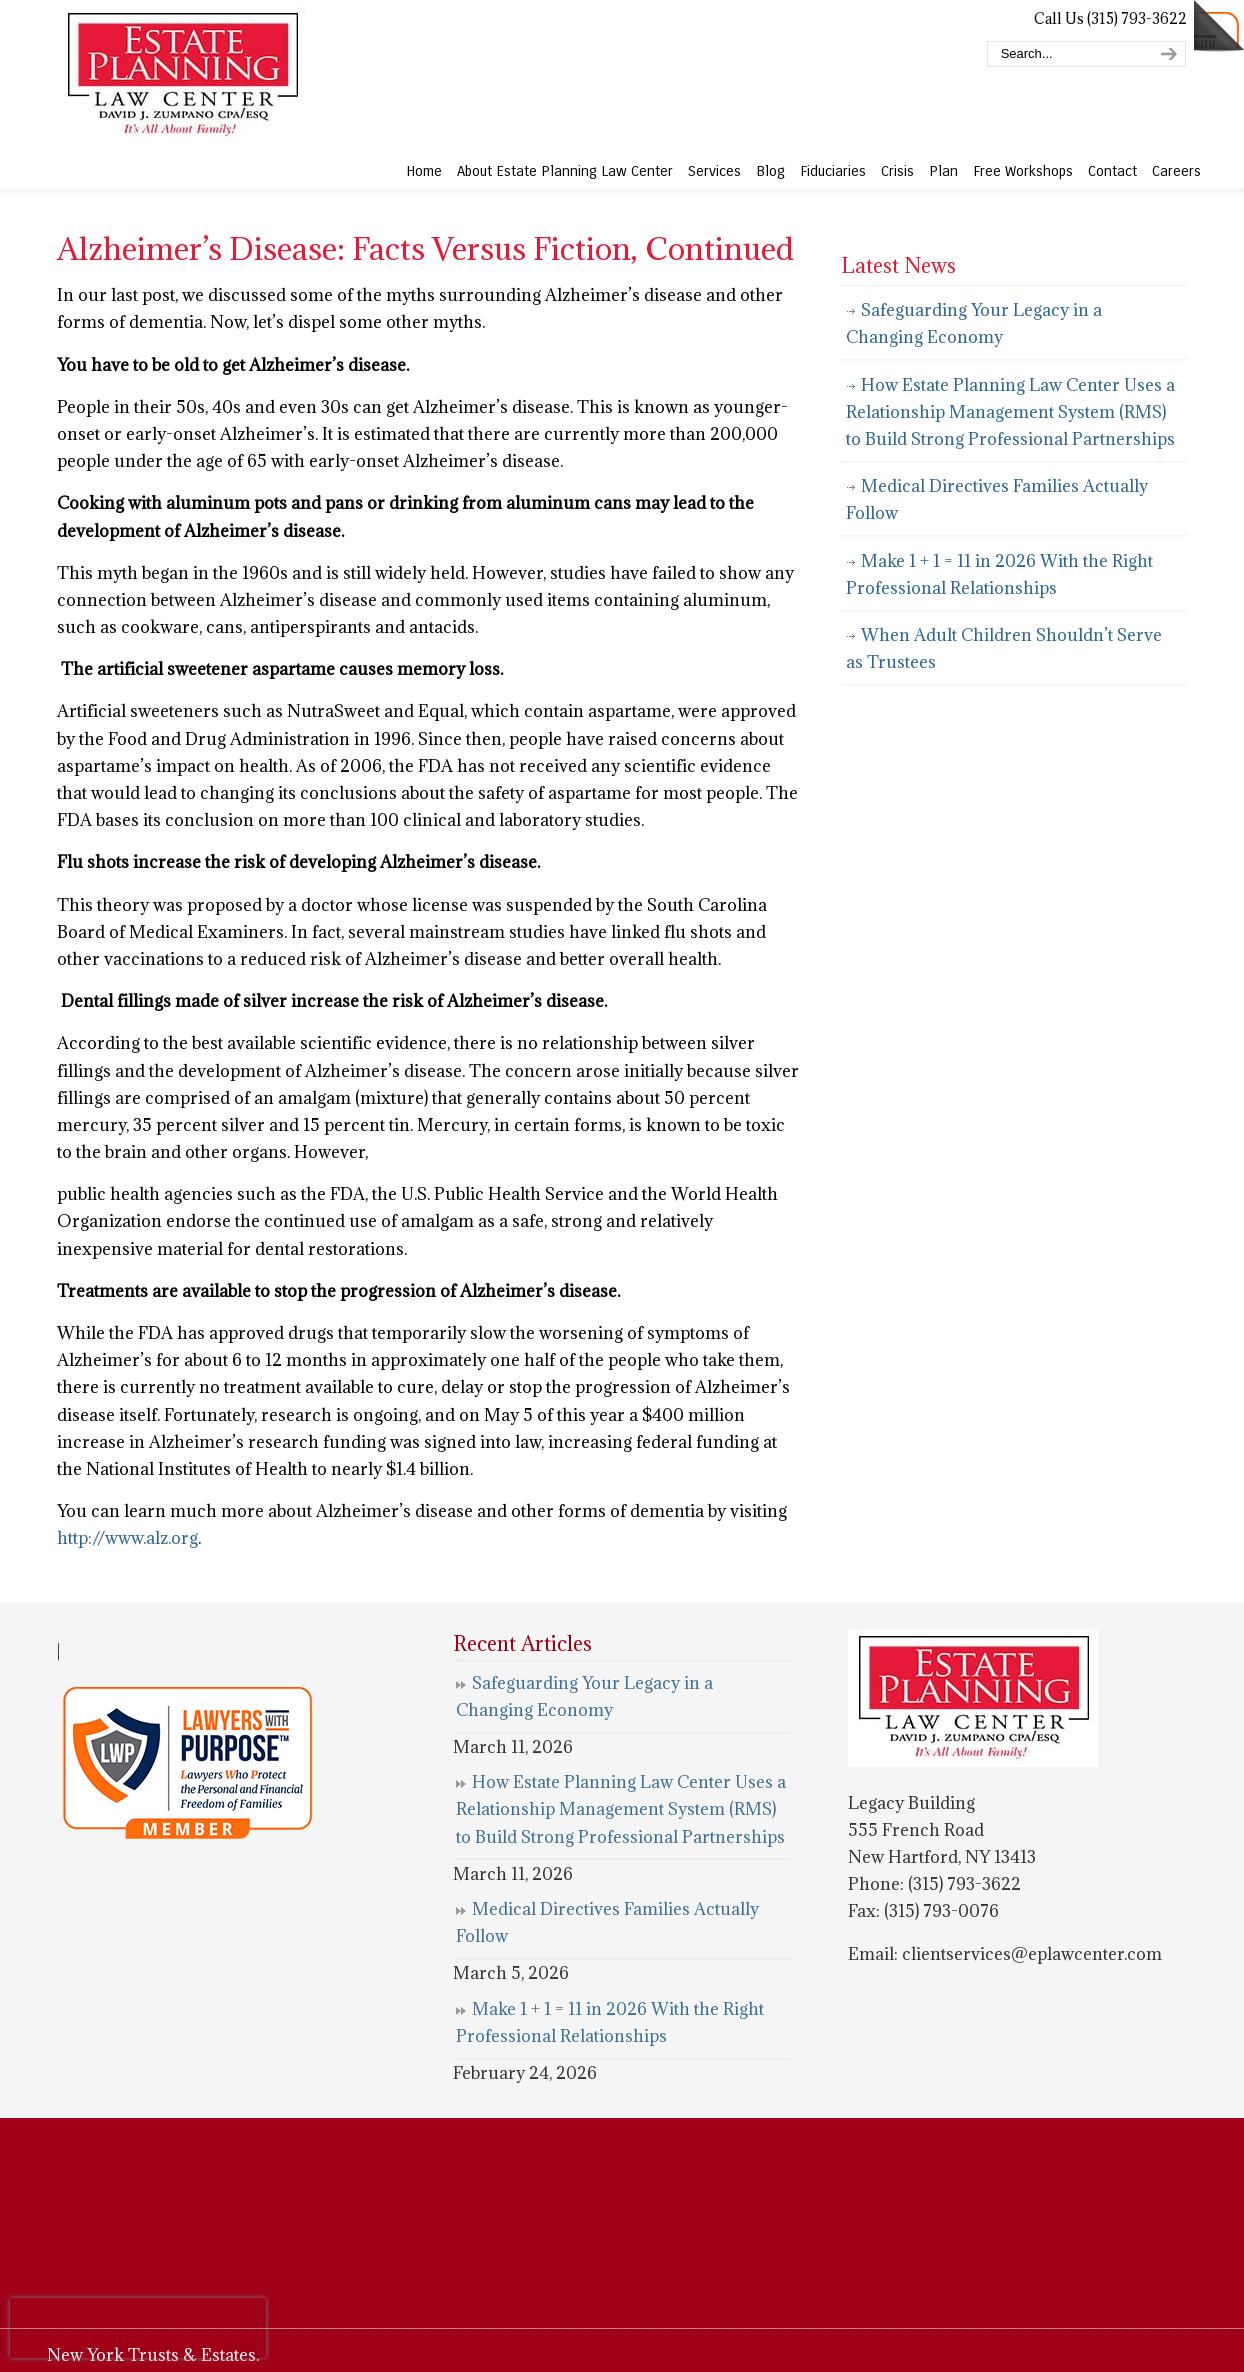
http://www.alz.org (127, 1538)
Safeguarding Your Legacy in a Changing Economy (974, 323)
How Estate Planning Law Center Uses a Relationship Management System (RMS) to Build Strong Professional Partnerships (1010, 412)
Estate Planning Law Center (182, 75)
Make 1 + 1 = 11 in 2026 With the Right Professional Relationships (999, 574)
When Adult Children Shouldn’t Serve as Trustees (1004, 648)
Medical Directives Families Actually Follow (997, 499)
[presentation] (138, 2328)
